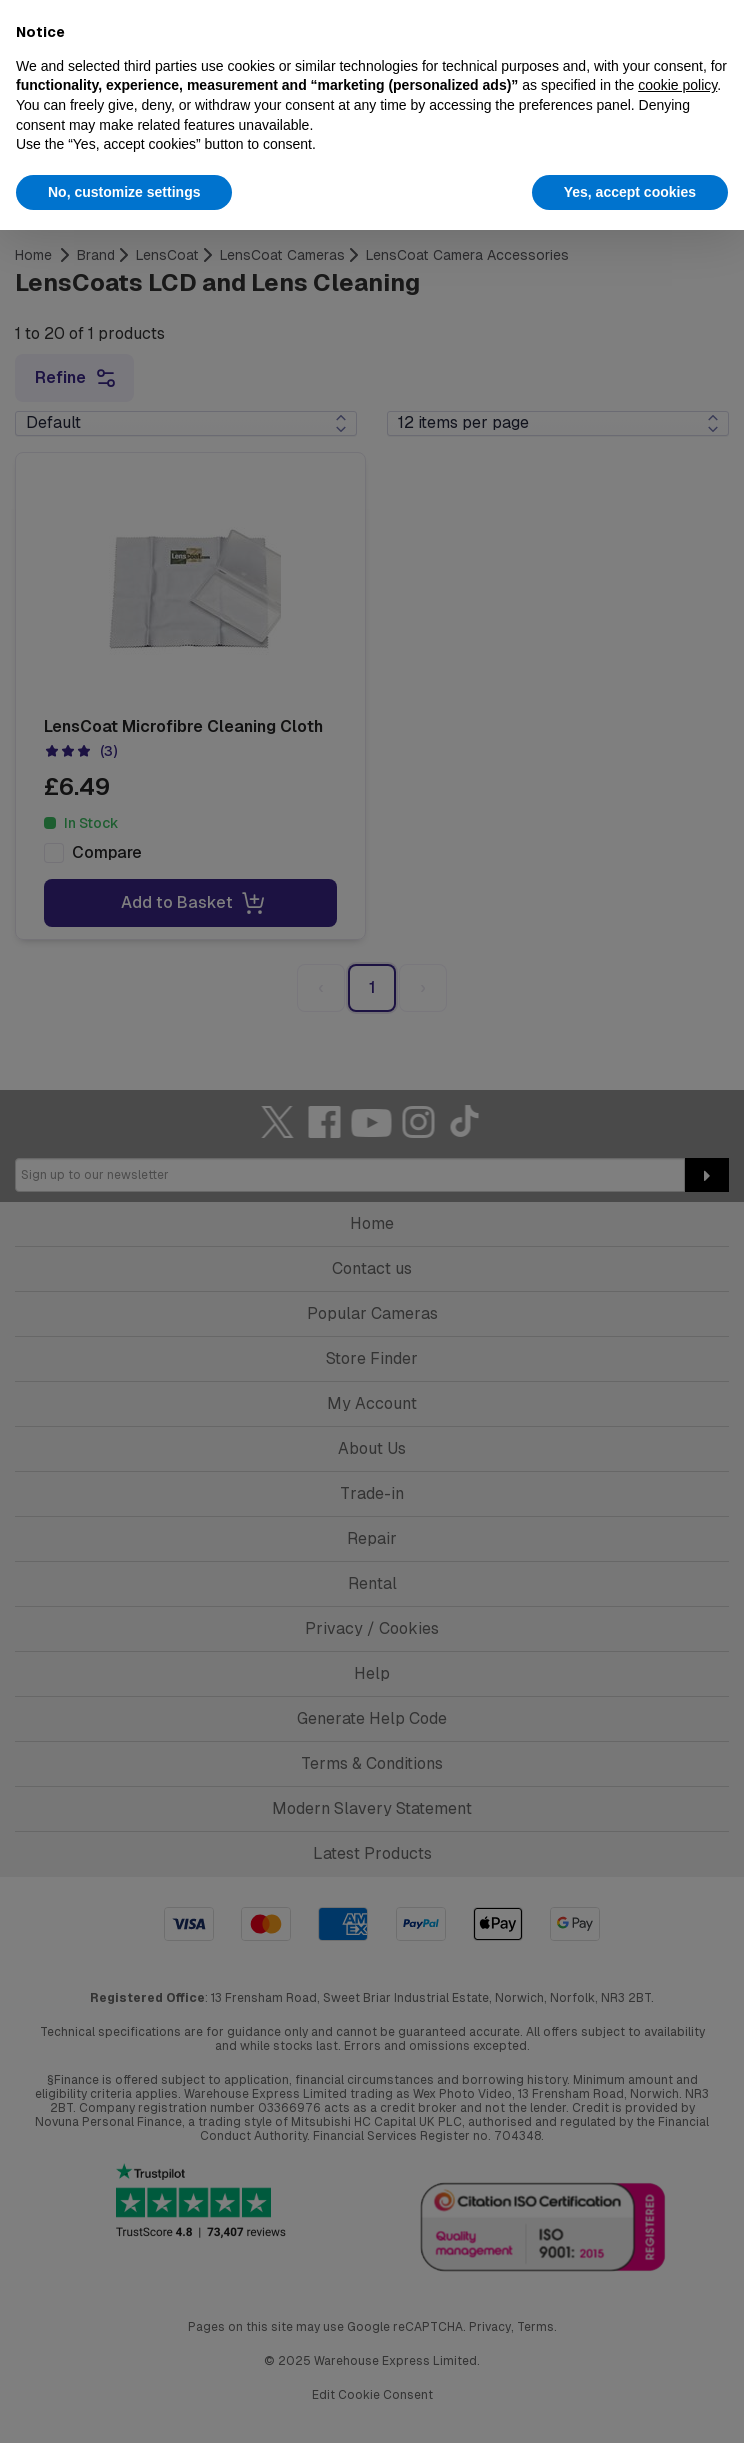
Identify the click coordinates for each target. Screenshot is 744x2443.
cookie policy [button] (677, 85)
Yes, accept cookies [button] (630, 192)
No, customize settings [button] (124, 192)
